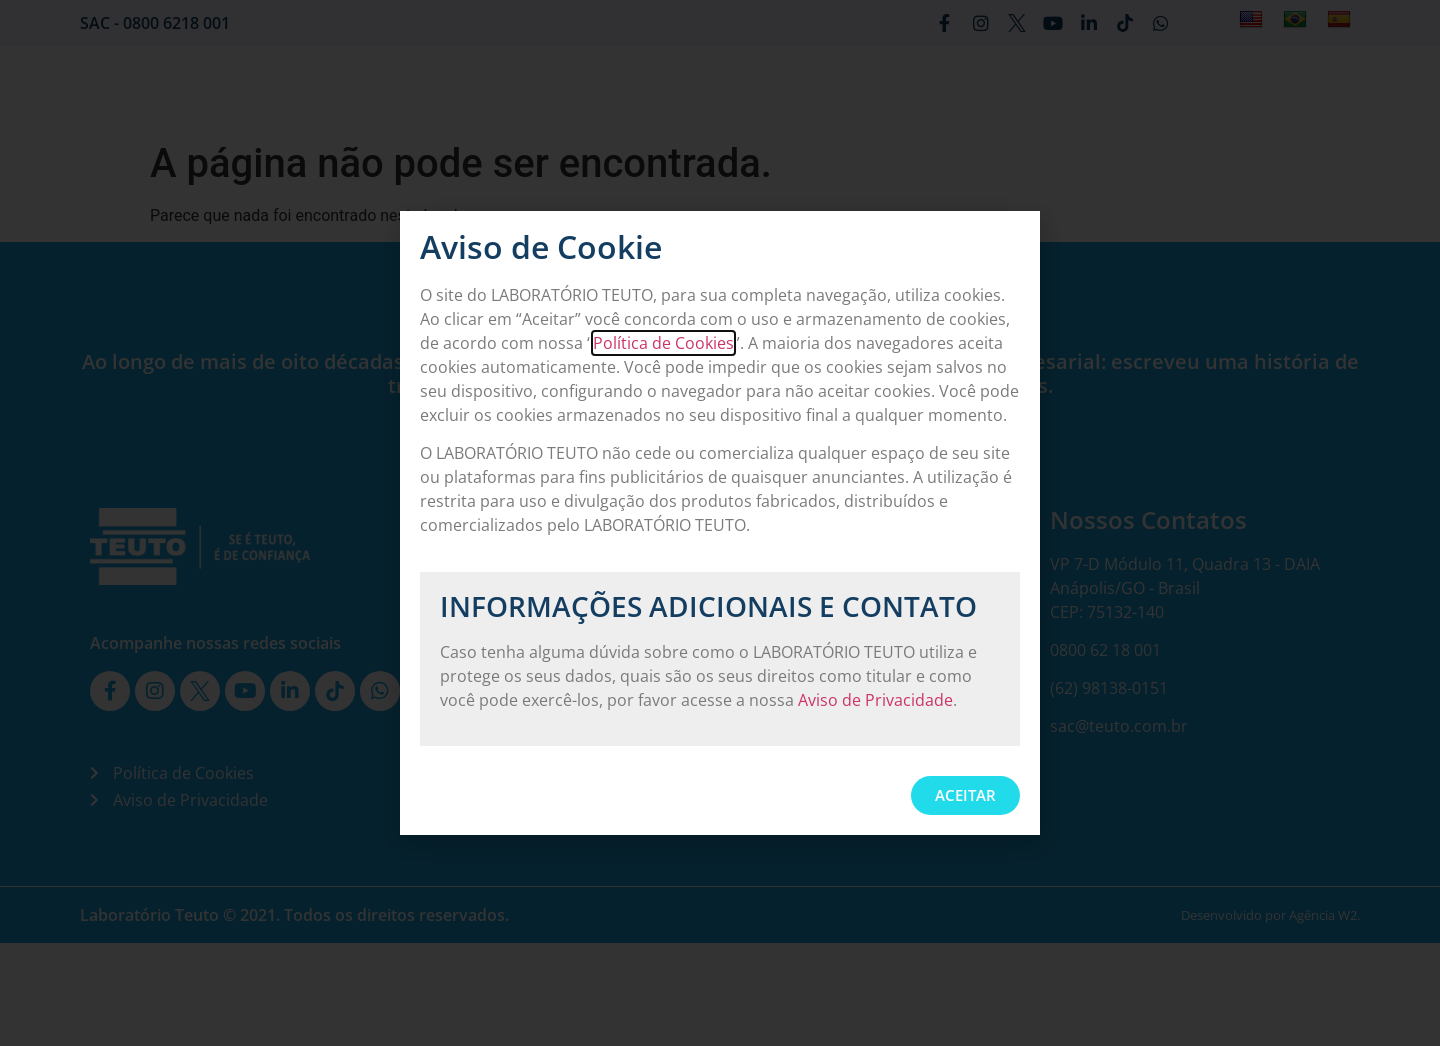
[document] (720, 523)
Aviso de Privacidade (875, 700)
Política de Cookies (663, 343)
